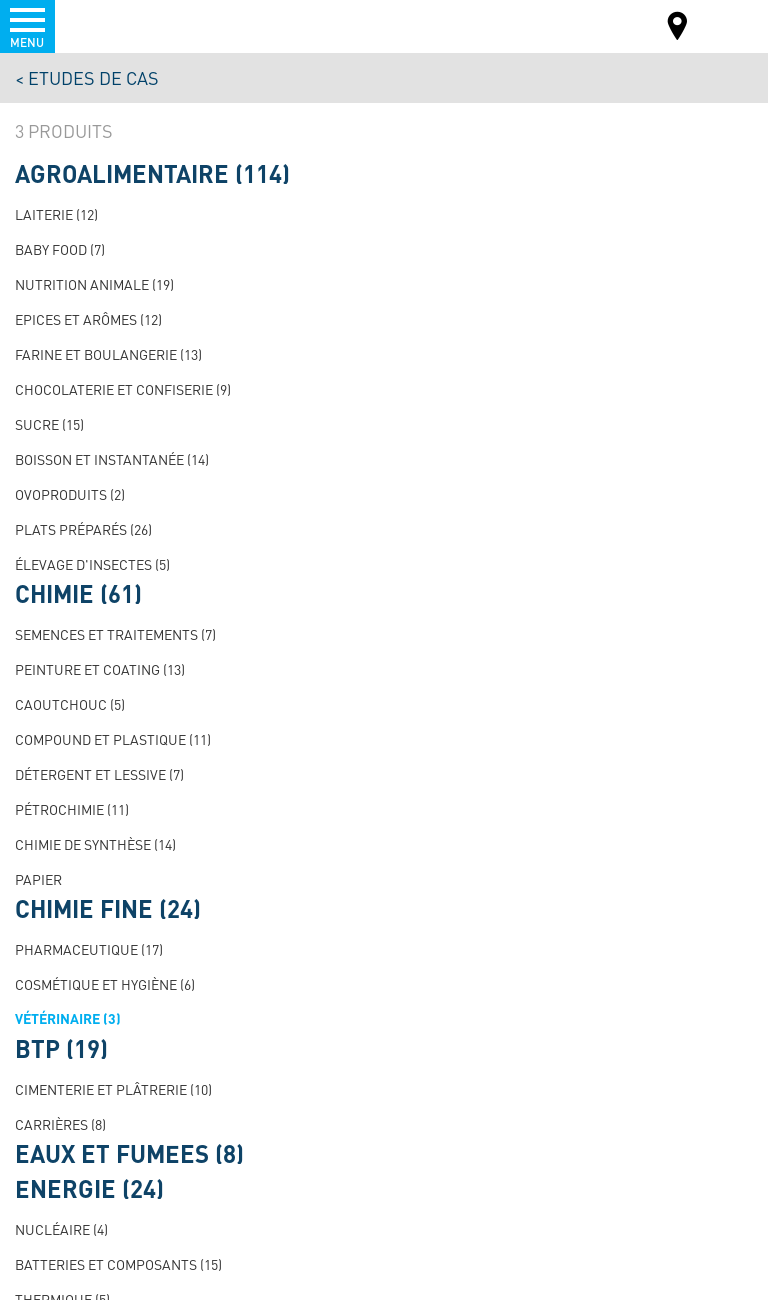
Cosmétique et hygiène (105, 984)
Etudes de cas (93, 77)
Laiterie (56, 214)
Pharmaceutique (89, 949)
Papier (38, 879)
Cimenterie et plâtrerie (113, 1089)
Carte (678, 28)
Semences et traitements (115, 634)
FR (727, 24)
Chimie (78, 594)
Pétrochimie (72, 809)
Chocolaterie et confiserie (123, 389)
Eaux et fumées (129, 1154)
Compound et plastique (113, 739)
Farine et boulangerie (108, 354)
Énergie (89, 1189)
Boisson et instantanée (112, 459)
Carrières (60, 1124)
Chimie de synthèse (95, 844)
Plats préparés (83, 529)
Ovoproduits (70, 494)
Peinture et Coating (100, 669)
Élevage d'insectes (92, 564)
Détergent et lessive (99, 774)
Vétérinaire (68, 1018)
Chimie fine (108, 909)
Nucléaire (61, 1229)
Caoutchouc (70, 704)
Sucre (49, 424)
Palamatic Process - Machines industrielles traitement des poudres (123, 25)
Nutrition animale (94, 284)
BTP (61, 1049)
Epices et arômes (88, 319)
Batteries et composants (118, 1264)
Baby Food (60, 249)
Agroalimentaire (152, 174)
